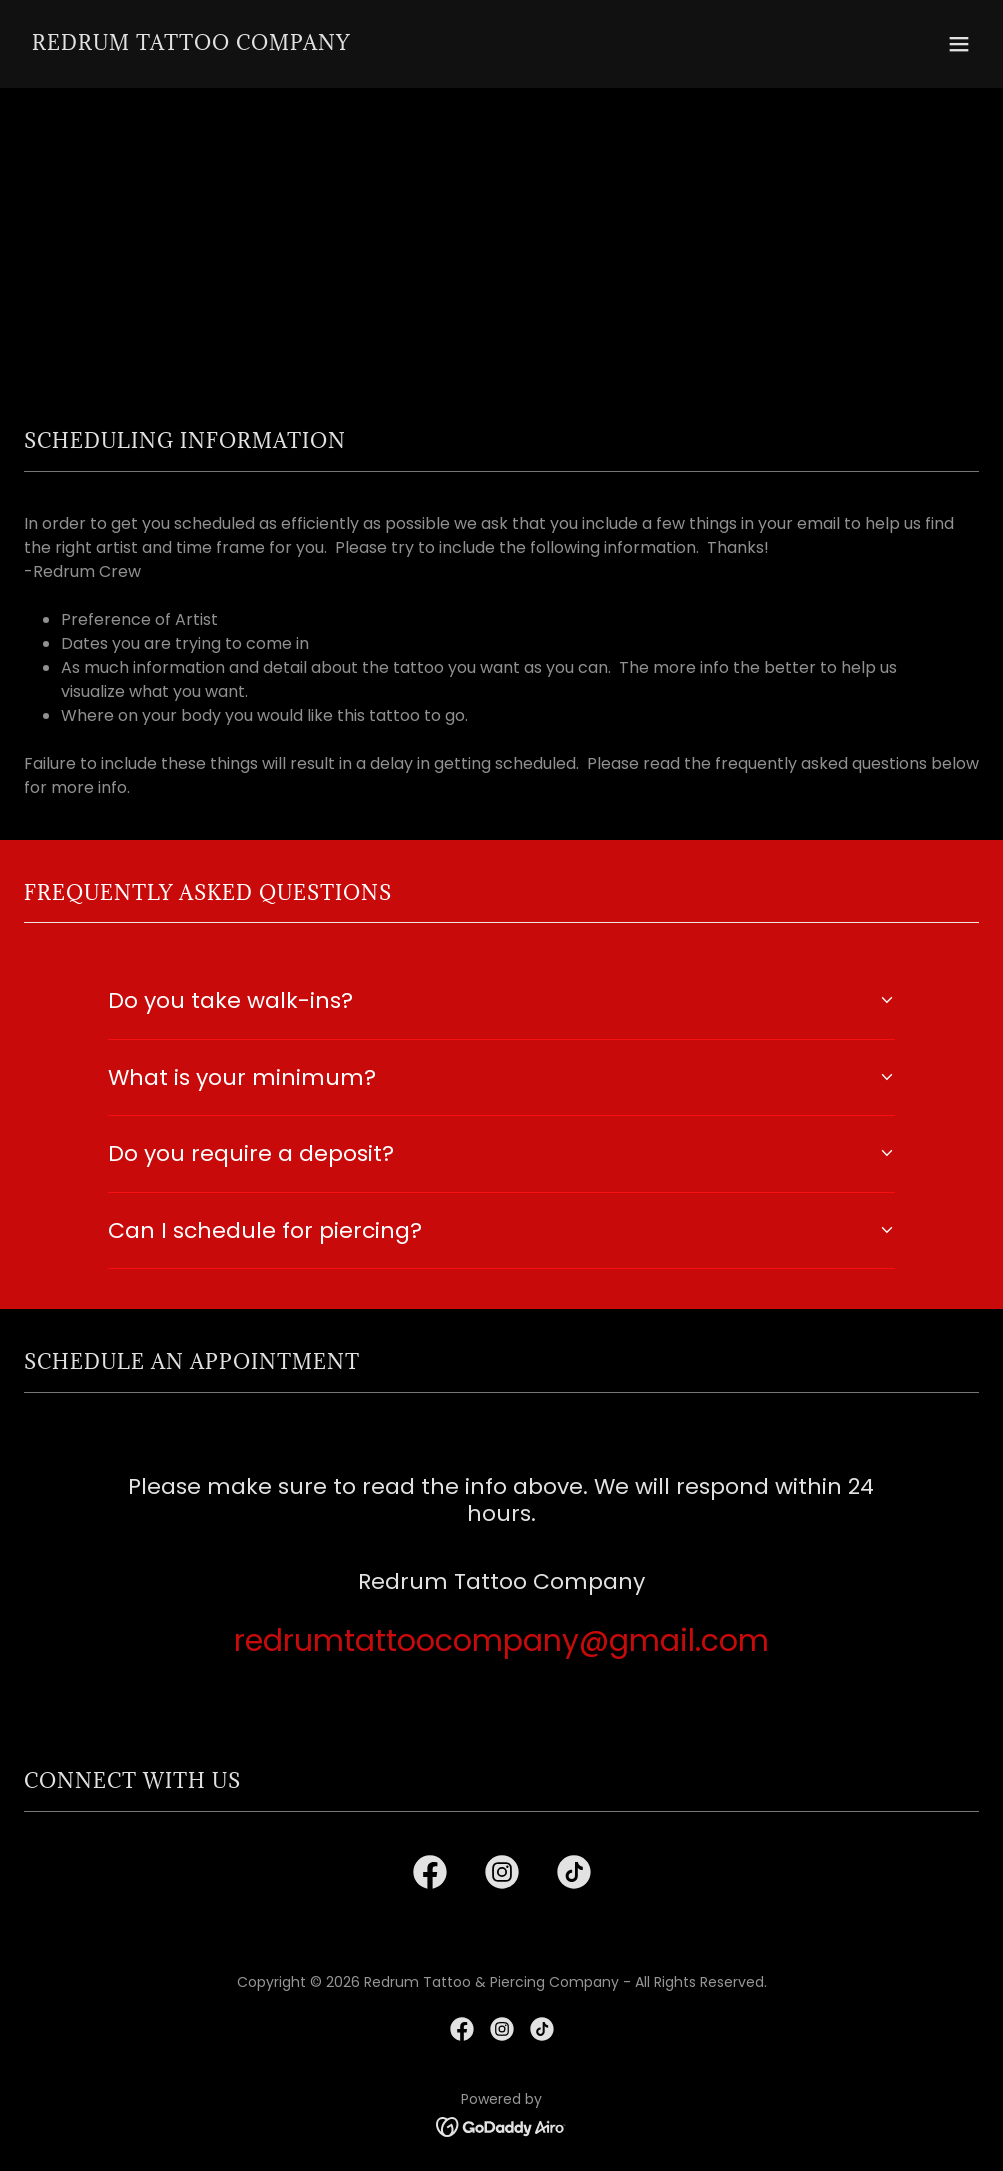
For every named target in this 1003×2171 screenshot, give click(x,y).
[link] (191, 44)
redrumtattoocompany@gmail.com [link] (501, 1641)
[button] (959, 44)
